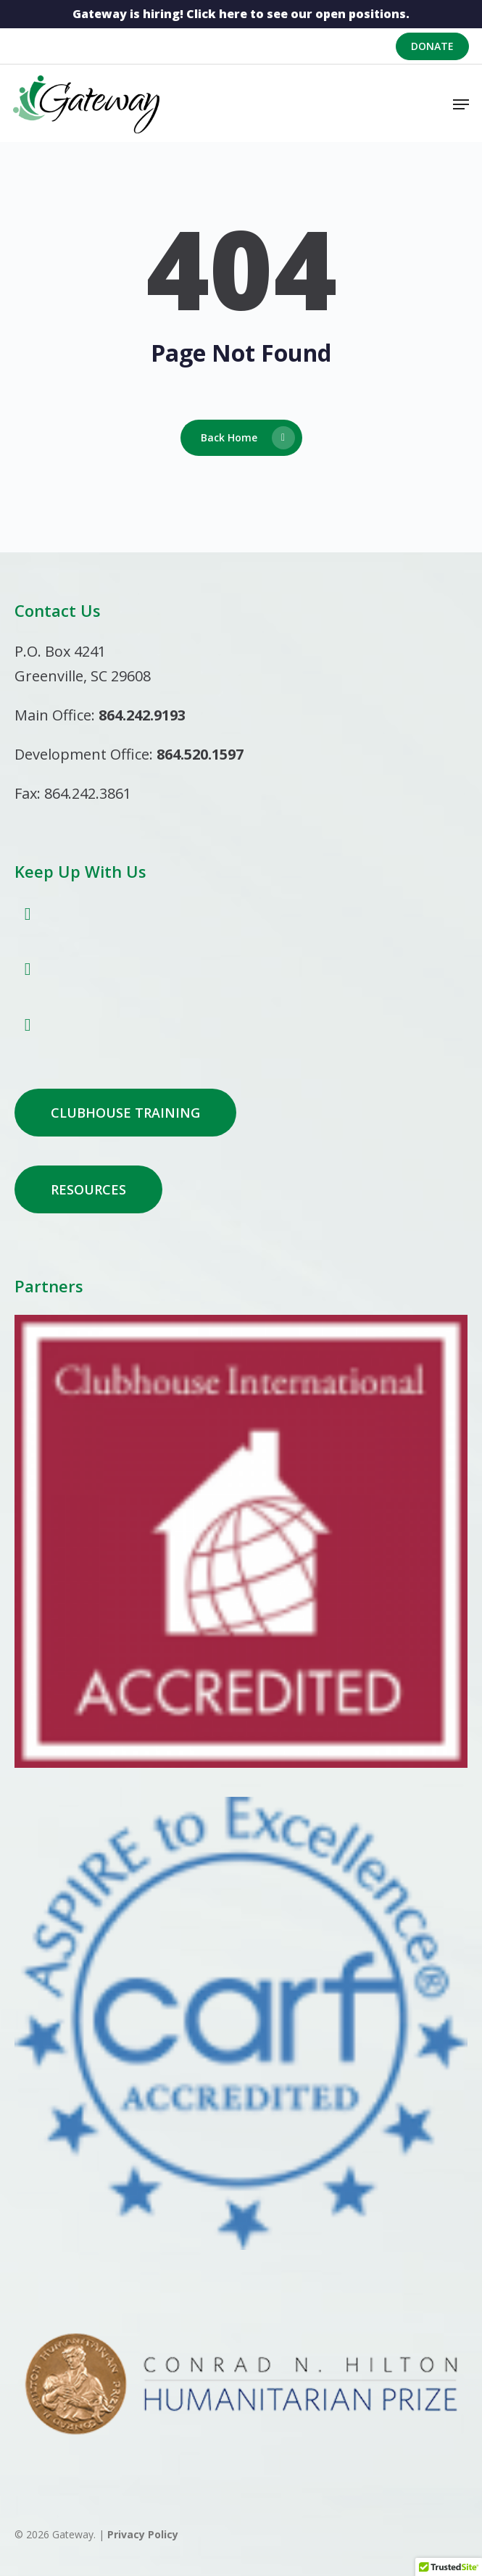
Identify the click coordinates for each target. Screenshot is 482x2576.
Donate (432, 46)
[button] (461, 104)
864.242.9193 (142, 715)
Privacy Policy (142, 2534)
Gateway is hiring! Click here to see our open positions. (241, 14)
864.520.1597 (200, 754)
